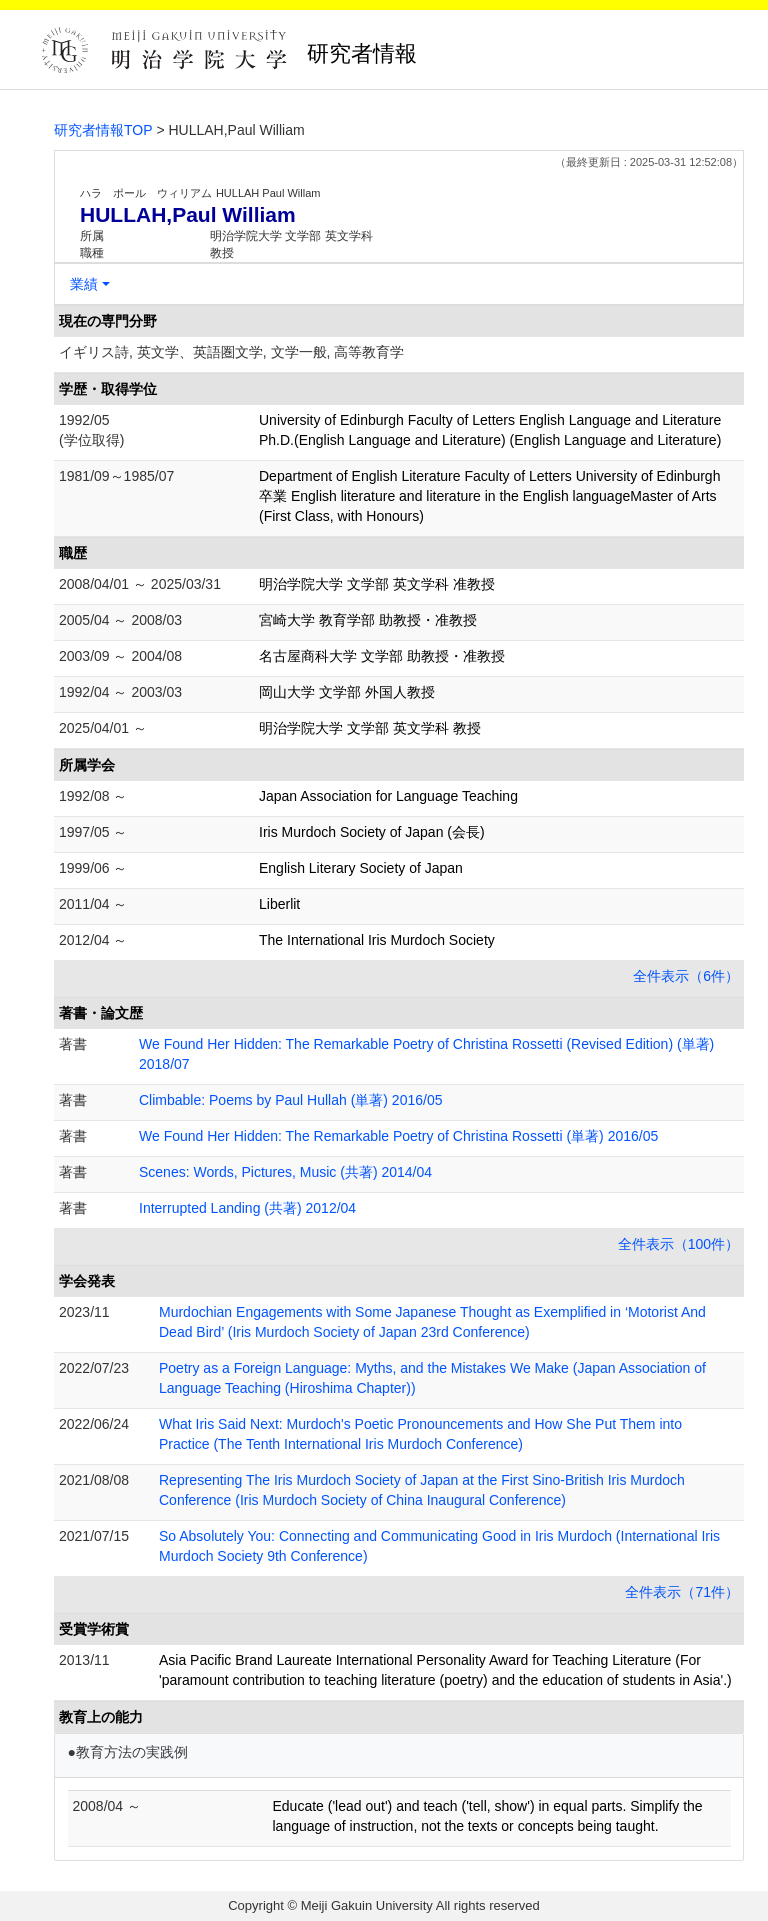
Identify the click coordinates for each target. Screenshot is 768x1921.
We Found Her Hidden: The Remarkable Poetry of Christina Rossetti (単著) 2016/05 (398, 1136)
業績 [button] (84, 284)
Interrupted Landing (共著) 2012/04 (247, 1208)
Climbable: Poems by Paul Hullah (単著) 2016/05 (290, 1100)
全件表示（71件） (682, 1592)
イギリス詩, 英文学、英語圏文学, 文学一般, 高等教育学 (231, 352)
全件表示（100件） (678, 1244)
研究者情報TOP (103, 130)
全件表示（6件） (686, 976)
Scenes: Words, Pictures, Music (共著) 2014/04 (285, 1172)
